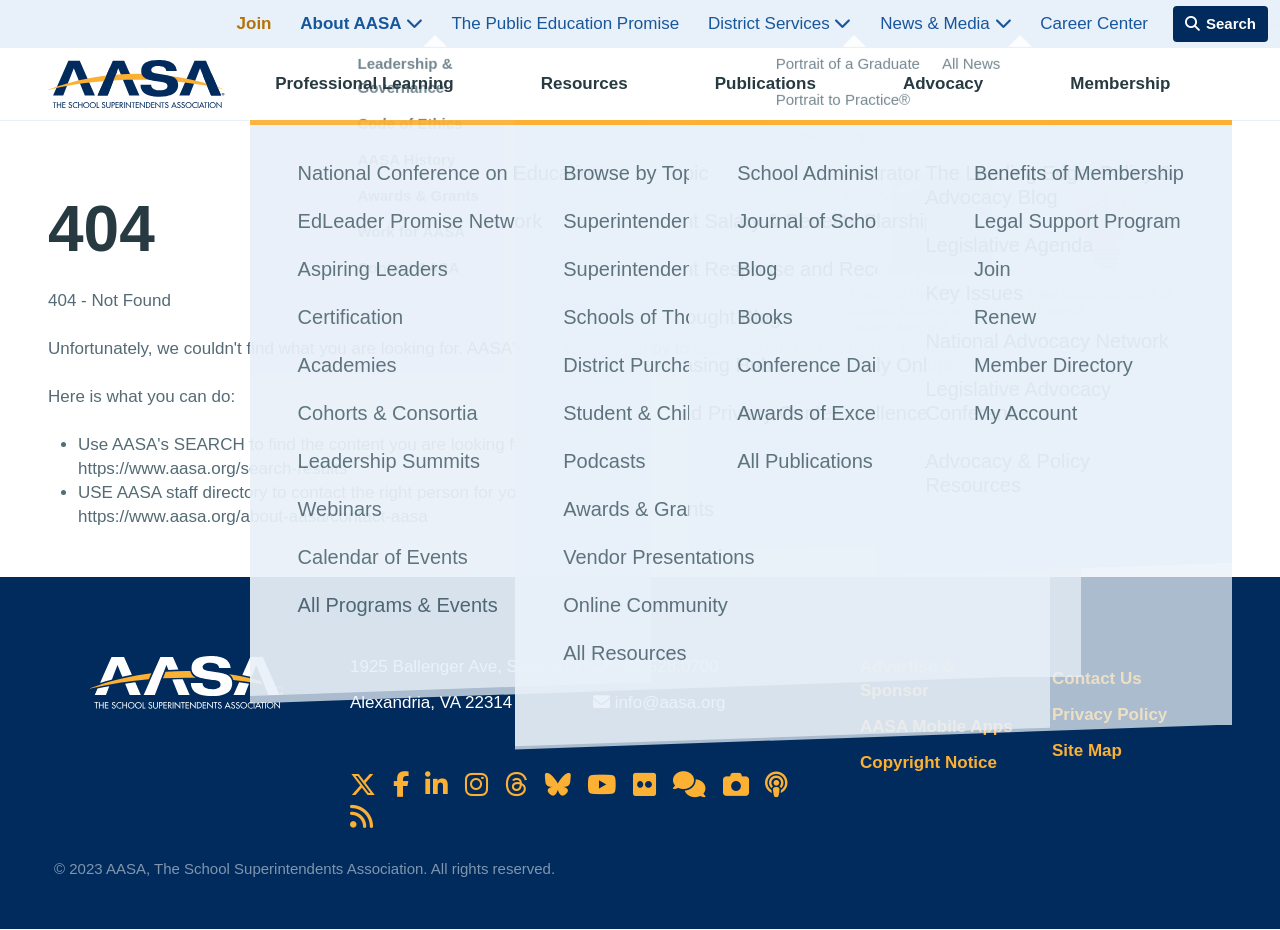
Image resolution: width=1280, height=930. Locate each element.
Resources (602, 95)
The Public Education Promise (565, 23)
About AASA (361, 23)
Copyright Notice (928, 762)
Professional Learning (382, 95)
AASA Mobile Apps (936, 726)
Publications (783, 95)
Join (254, 23)
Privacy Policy (1109, 714)
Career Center (1094, 23)
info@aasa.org (670, 702)
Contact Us (1097, 678)
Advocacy (961, 95)
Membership (1138, 95)
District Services (780, 23)
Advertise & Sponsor (907, 678)
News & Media (945, 23)
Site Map (1087, 750)
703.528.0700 (667, 666)
